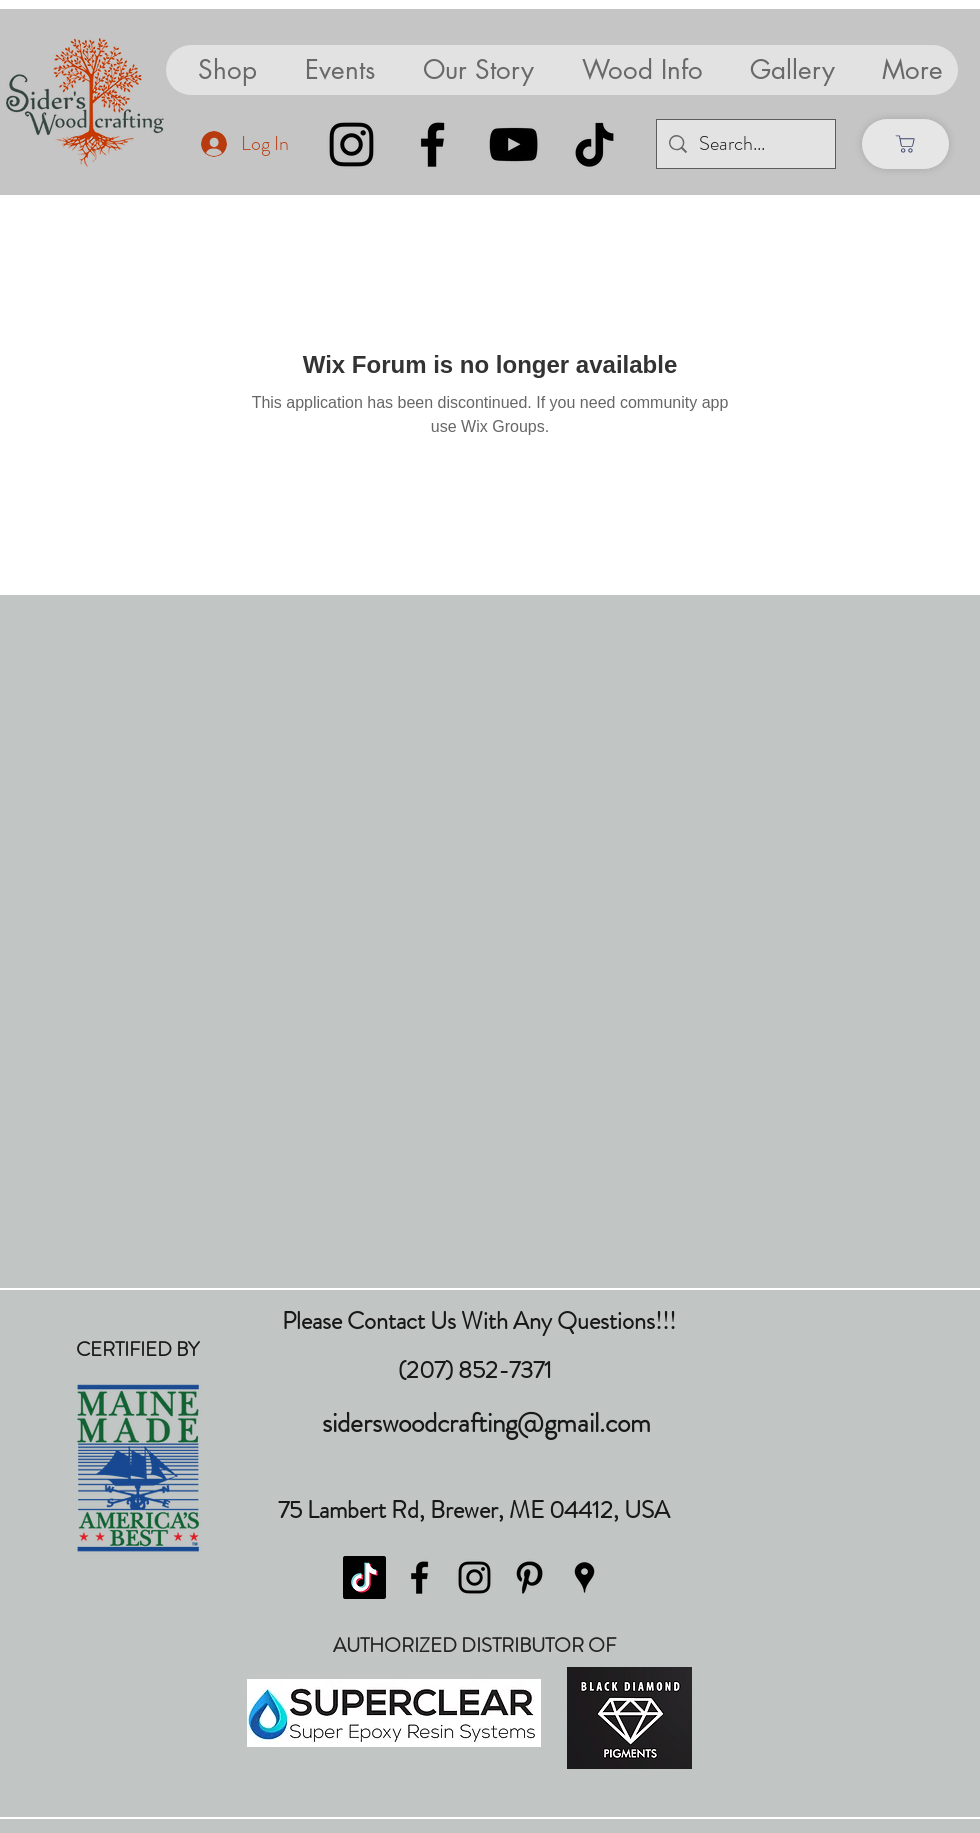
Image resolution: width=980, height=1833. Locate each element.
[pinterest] (529, 1577)
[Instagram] (351, 144)
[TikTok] (594, 144)
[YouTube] (513, 144)
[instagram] (474, 1577)
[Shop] (905, 144)
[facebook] (419, 1577)
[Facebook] (432, 144)
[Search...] (746, 144)
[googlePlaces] (584, 1577)
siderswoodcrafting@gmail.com (486, 1423)
